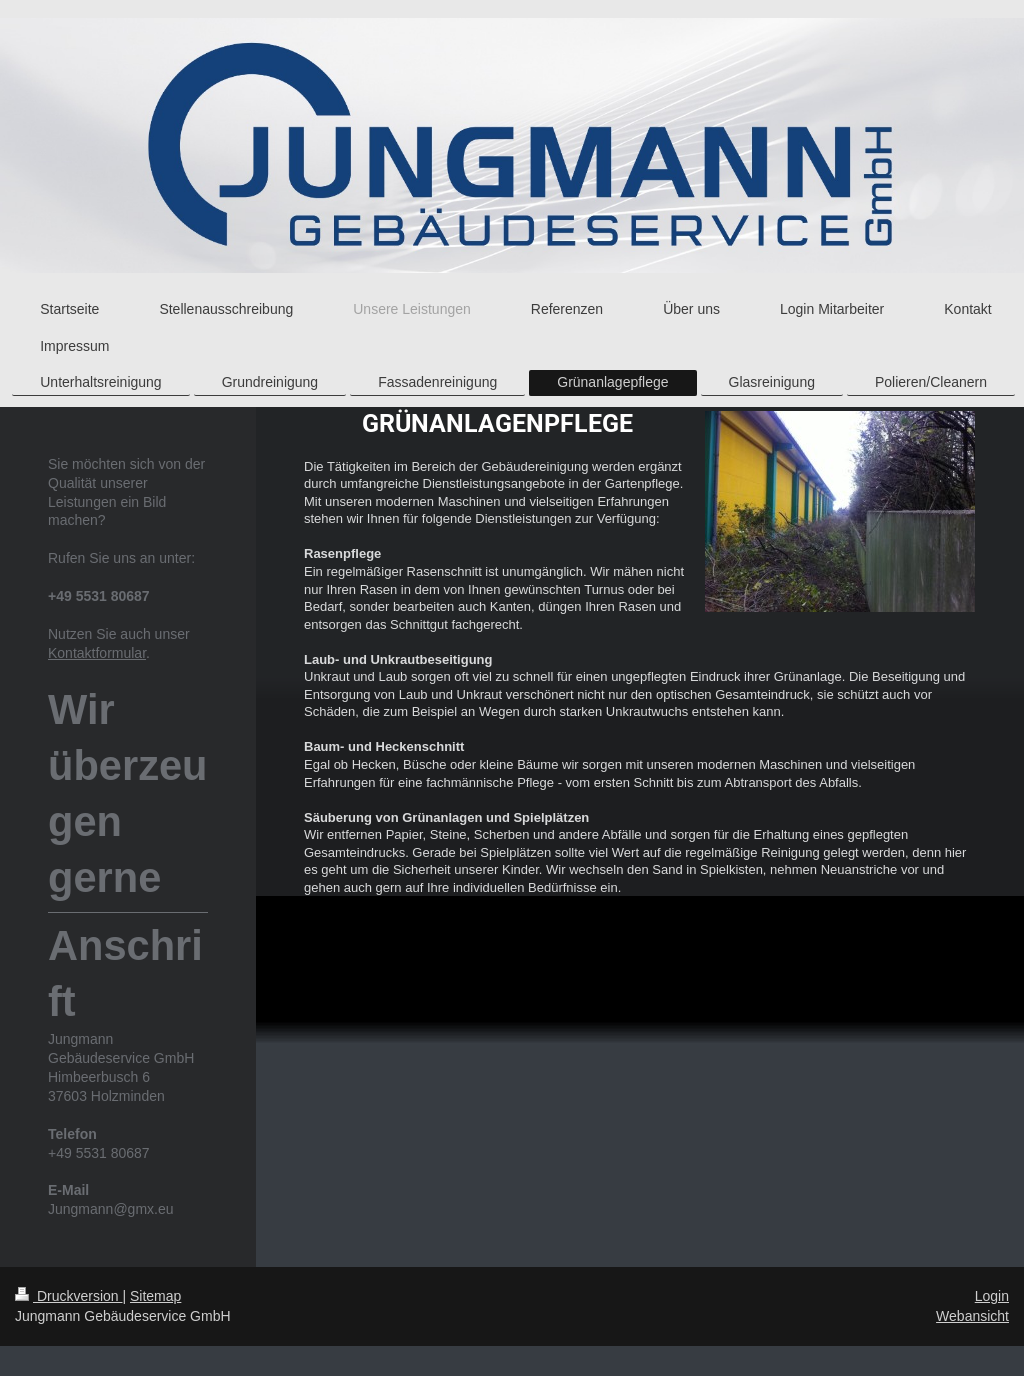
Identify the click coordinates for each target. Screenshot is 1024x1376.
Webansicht (972, 1316)
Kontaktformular (97, 653)
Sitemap (155, 1296)
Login (992, 1296)
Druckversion (68, 1296)
